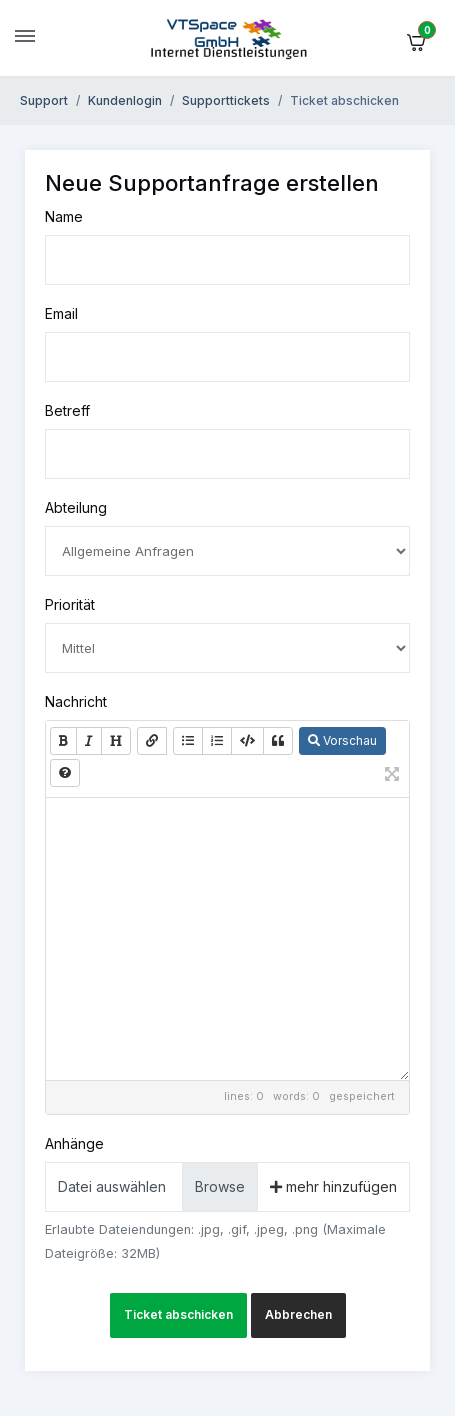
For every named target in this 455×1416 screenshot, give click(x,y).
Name (64, 216)
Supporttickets (226, 100)
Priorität (70, 604)
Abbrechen (298, 1314)
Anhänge (74, 1143)
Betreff (67, 410)
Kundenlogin (125, 100)
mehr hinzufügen (333, 1186)
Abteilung (76, 507)
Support (44, 100)
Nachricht (76, 701)
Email (61, 313)
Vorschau (342, 740)
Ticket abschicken (178, 1314)
